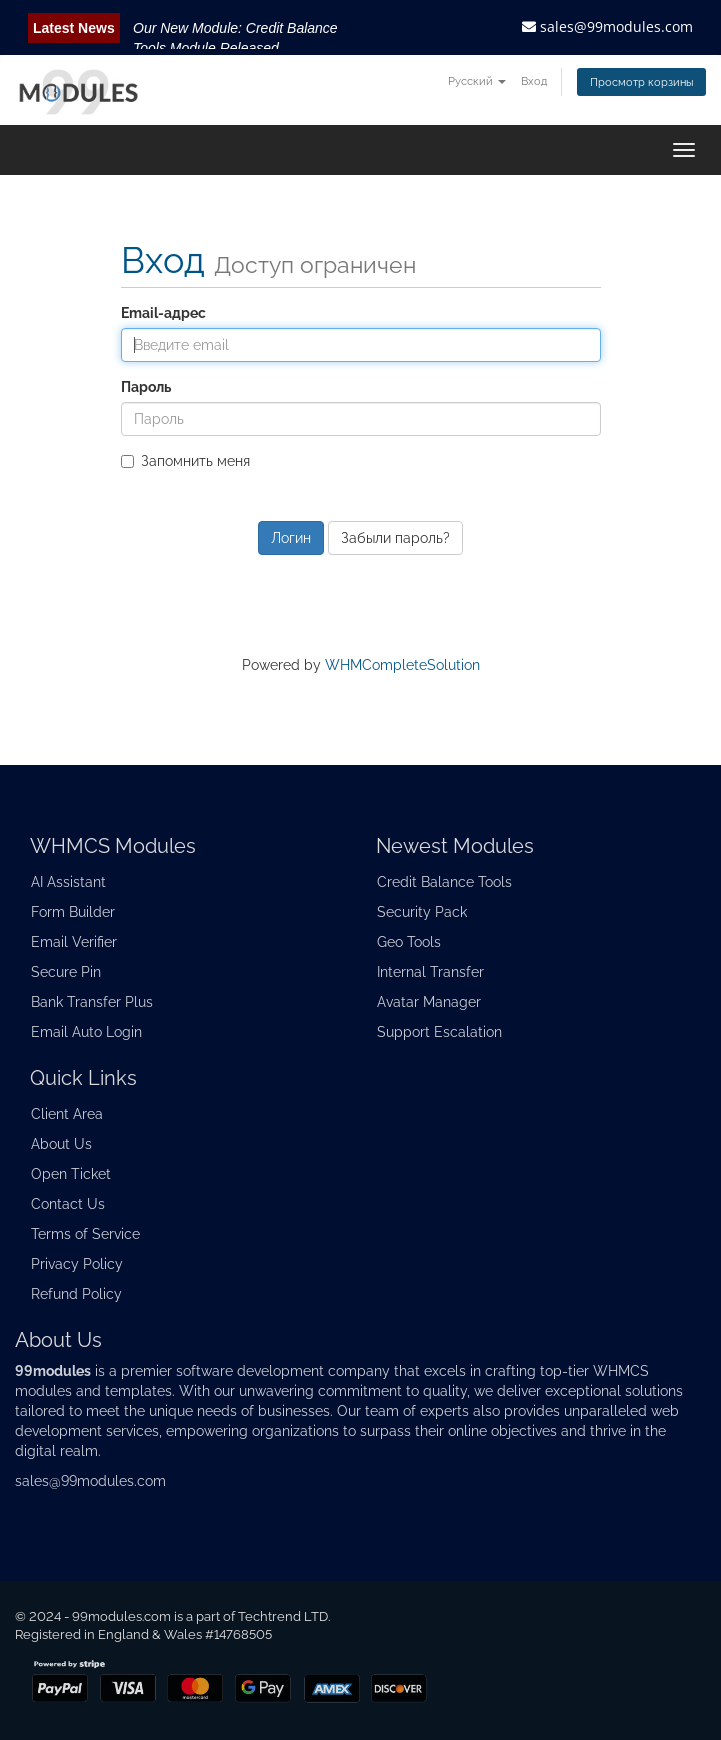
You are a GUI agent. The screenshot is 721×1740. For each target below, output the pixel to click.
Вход (534, 81)
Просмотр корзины (641, 82)
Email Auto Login (86, 1032)
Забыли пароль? (395, 538)
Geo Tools (409, 942)
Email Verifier (74, 942)
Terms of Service (85, 1234)
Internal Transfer (430, 972)
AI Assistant (68, 882)
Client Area (67, 1114)
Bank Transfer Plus (92, 1002)
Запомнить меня (185, 461)
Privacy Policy (77, 1264)
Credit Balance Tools (444, 882)
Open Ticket (71, 1174)
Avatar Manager (429, 1002)
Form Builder (73, 912)
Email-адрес (163, 313)
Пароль (146, 387)
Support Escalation (439, 1032)
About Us (61, 1144)
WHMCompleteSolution (402, 665)
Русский (477, 81)
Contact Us (68, 1204)
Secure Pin (66, 972)
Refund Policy (76, 1294)
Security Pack (422, 912)
